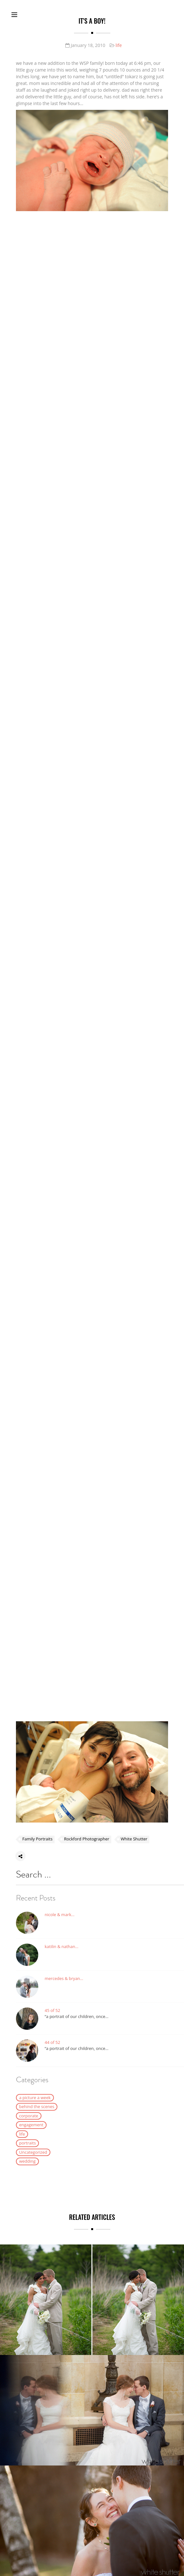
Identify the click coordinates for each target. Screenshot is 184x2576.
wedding (27, 2161)
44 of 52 (52, 2042)
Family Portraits (37, 1839)
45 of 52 (52, 2011)
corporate (28, 2116)
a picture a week (35, 2098)
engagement (31, 2125)
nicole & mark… (60, 1915)
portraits (27, 2143)
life (118, 45)
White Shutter (134, 1839)
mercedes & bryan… (64, 1979)
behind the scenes (36, 2107)
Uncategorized (33, 2152)
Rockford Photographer (86, 1839)
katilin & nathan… (61, 1947)
